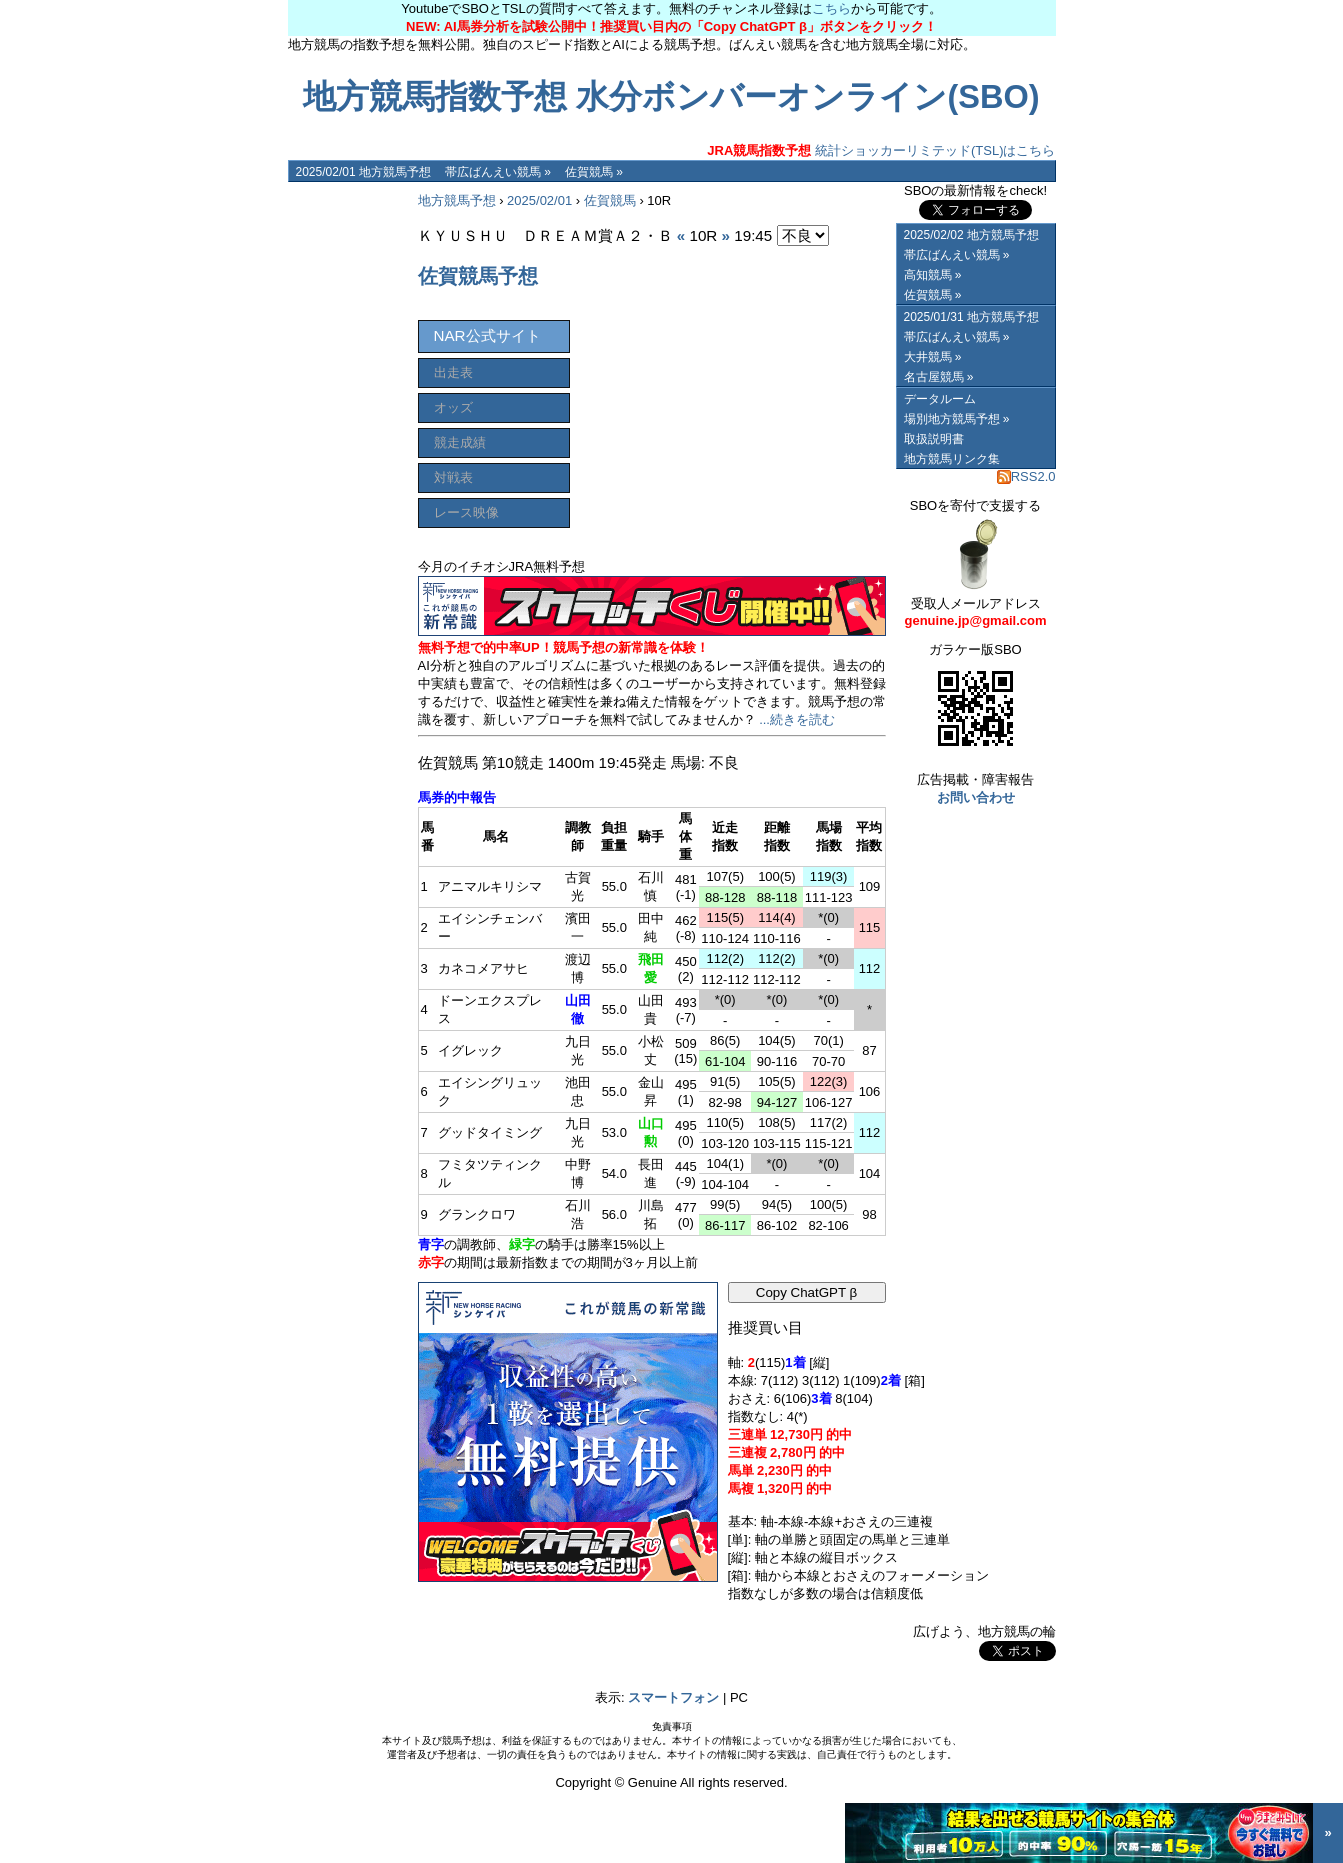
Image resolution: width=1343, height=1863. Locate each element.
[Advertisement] (348, 482)
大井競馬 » (933, 357)
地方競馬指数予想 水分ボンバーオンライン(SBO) (671, 97)
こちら (831, 8)
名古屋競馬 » (939, 377)
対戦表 (453, 477)
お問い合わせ (976, 797)
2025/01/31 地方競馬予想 (971, 317)
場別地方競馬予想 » (957, 419)
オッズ (453, 407)
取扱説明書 (934, 439)
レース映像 (466, 512)
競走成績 (460, 442)
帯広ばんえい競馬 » (498, 172)
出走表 (453, 372)
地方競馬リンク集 (952, 459)
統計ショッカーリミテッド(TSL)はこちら (881, 150)
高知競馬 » (933, 275)
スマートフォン (673, 1697)
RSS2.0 (1026, 476)
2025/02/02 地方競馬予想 (971, 235)
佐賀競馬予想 (478, 276)
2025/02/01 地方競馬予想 (363, 172)
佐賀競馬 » (594, 172)
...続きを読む (797, 719)
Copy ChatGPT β (807, 1292)
